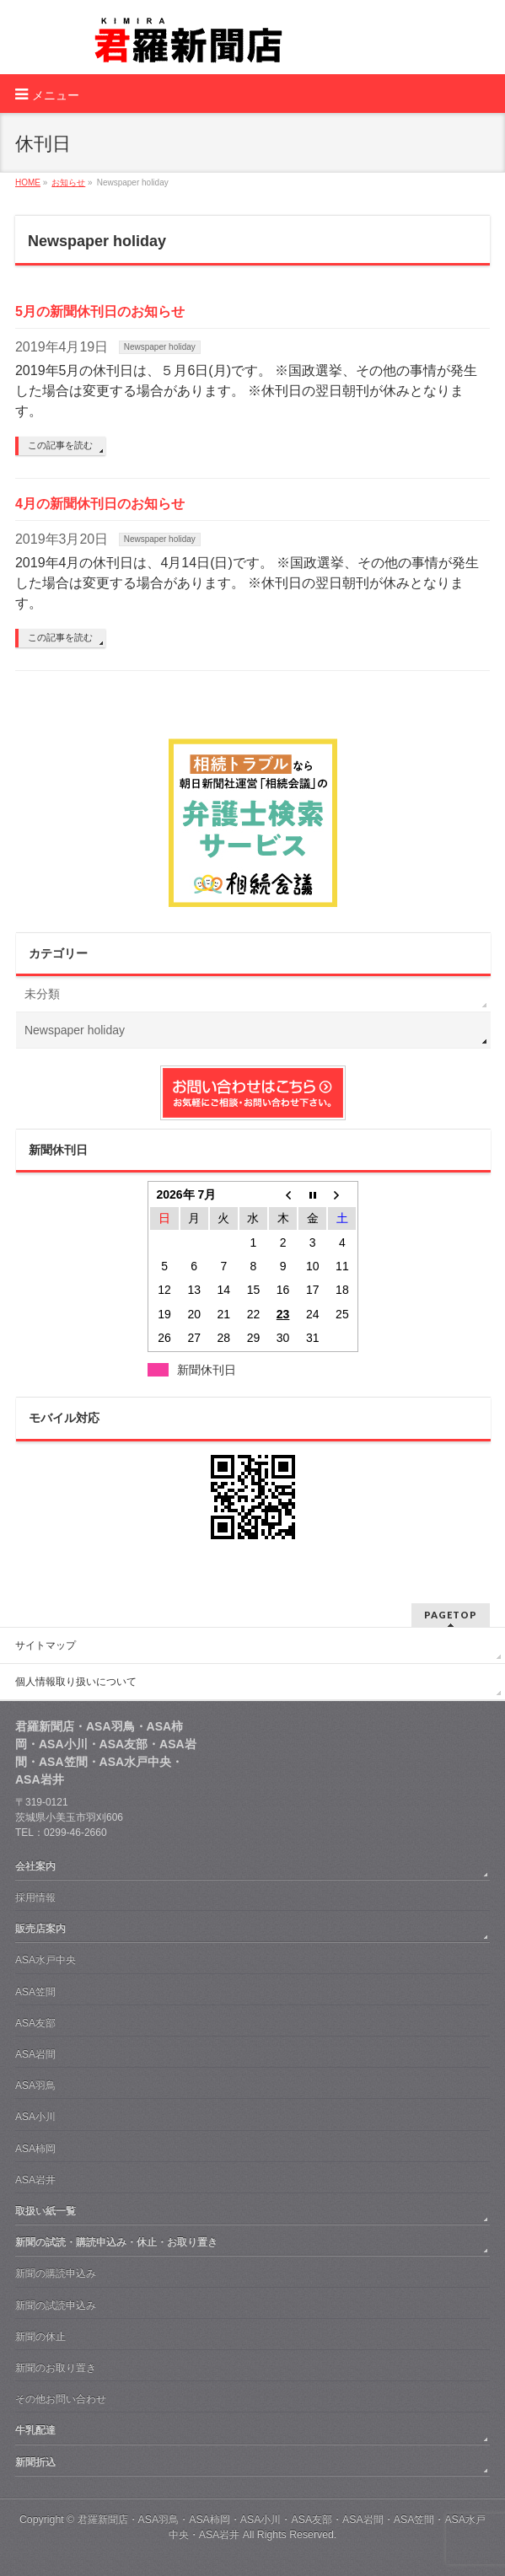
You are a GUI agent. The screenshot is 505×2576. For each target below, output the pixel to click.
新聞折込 (35, 2462)
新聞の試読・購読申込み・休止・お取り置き (116, 2242)
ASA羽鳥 (35, 2085)
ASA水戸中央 (45, 1960)
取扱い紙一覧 (45, 2211)
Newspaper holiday (160, 347)
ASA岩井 (35, 2180)
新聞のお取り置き (55, 2368)
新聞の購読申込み (55, 2273)
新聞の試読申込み (55, 2305)
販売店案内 (40, 1929)
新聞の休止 (40, 2337)
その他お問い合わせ (60, 2399)
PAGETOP (450, 1614)
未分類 (42, 994)
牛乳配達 (35, 2430)
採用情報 (35, 1897)
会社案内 (35, 1866)
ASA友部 (35, 2023)
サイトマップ (45, 1645)
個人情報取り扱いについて (76, 1682)
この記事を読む (60, 445)
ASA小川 (35, 2117)
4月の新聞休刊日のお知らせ (100, 503)
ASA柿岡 (35, 2149)
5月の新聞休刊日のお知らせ (100, 311)
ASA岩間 (35, 2054)
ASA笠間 (35, 1992)
